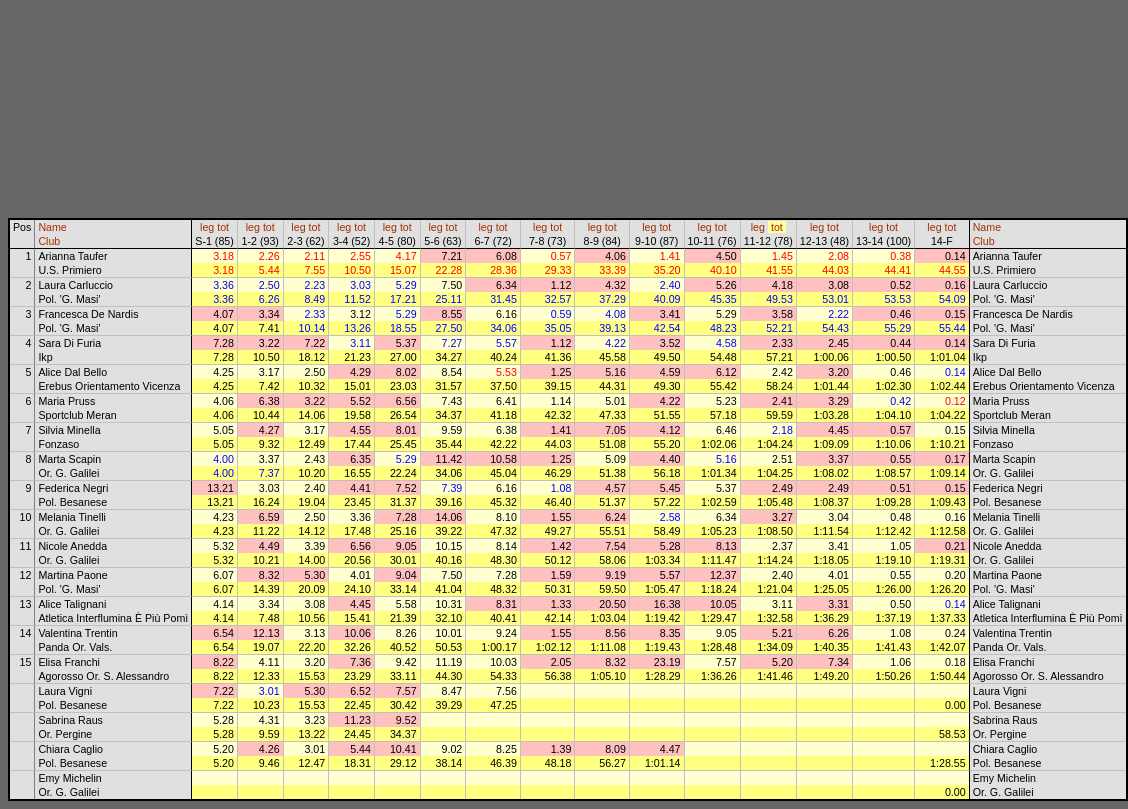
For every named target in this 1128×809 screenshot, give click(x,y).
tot (223, 227)
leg (207, 227)
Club (49, 241)
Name (52, 227)
